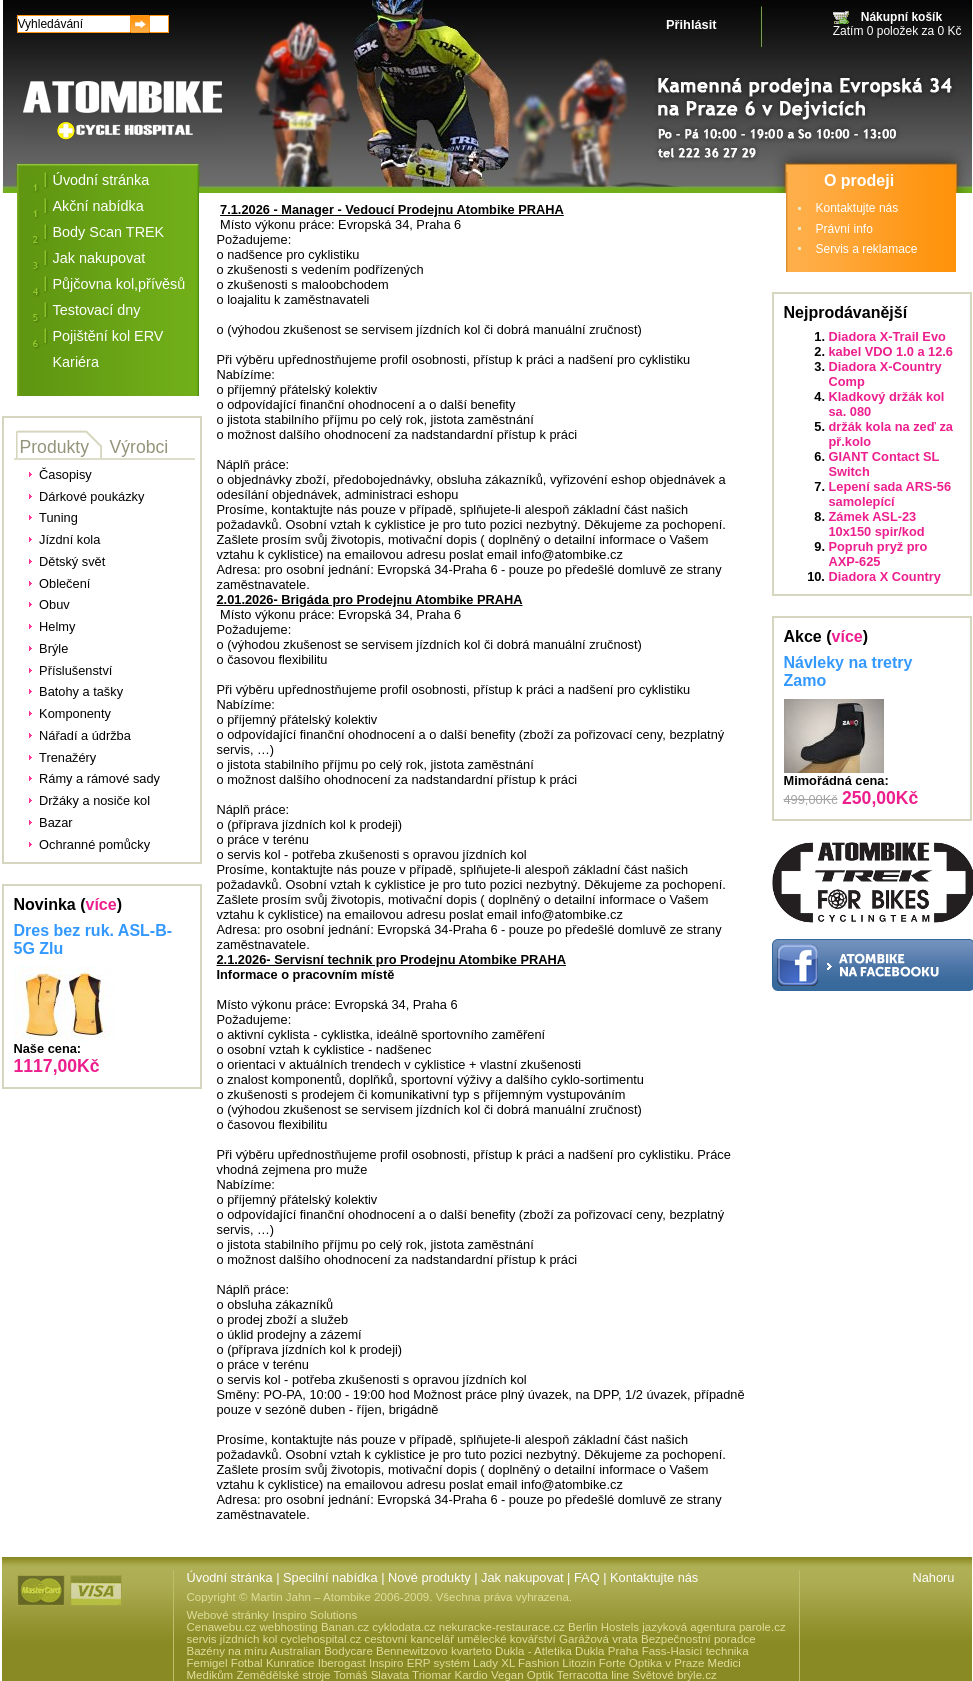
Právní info (844, 229)
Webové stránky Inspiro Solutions (272, 1615)
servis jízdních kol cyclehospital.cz (274, 1639)
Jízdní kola (69, 539)
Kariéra (76, 362)
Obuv (54, 604)
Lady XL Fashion (516, 1663)
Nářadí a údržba (85, 735)
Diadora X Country (885, 576)
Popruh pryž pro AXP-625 (878, 554)
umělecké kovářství (506, 1639)
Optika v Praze (667, 1663)
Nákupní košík (901, 17)
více (101, 904)
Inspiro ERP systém (419, 1663)
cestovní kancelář (409, 1639)
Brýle (53, 648)
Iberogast (342, 1663)
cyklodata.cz (403, 1627)
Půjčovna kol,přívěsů (119, 284)
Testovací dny (97, 310)
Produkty (54, 447)
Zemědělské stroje (283, 1675)
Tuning (58, 517)
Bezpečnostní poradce (698, 1639)
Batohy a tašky (81, 691)
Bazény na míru (227, 1651)
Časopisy (65, 474)
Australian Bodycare (321, 1651)
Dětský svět (72, 561)
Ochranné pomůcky (94, 844)
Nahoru (934, 1577)
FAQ (587, 1577)
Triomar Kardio (450, 1675)
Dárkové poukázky (91, 496)
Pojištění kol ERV (108, 336)
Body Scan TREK (109, 232)
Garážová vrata (598, 1639)
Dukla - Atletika (533, 1651)
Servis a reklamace (867, 249)
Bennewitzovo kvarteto (434, 1651)
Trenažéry (67, 757)
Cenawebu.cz (222, 1627)
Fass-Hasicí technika (695, 1651)
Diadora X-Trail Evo (887, 336)
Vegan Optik (522, 1675)
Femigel (207, 1663)
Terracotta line (593, 1675)
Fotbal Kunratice (273, 1663)
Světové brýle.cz (674, 1675)
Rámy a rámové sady (99, 778)
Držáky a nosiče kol (94, 800)
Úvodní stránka (101, 180)
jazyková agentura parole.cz (713, 1627)
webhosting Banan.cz (313, 1627)
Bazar (55, 822)
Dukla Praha (606, 1651)
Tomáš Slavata (372, 1675)
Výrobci (139, 447)
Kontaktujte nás (857, 208)
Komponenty (75, 713)
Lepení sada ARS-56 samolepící (890, 494)
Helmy (57, 626)
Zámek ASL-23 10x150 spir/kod (877, 524)
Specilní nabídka (330, 1577)
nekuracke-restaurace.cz (502, 1627)
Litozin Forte (593, 1663)
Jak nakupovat (99, 258)
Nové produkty (429, 1577)
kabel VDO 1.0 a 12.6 (891, 351)
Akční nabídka (98, 206)
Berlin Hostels (603, 1627)
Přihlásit (691, 24)
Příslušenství (75, 670)
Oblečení (64, 583)
